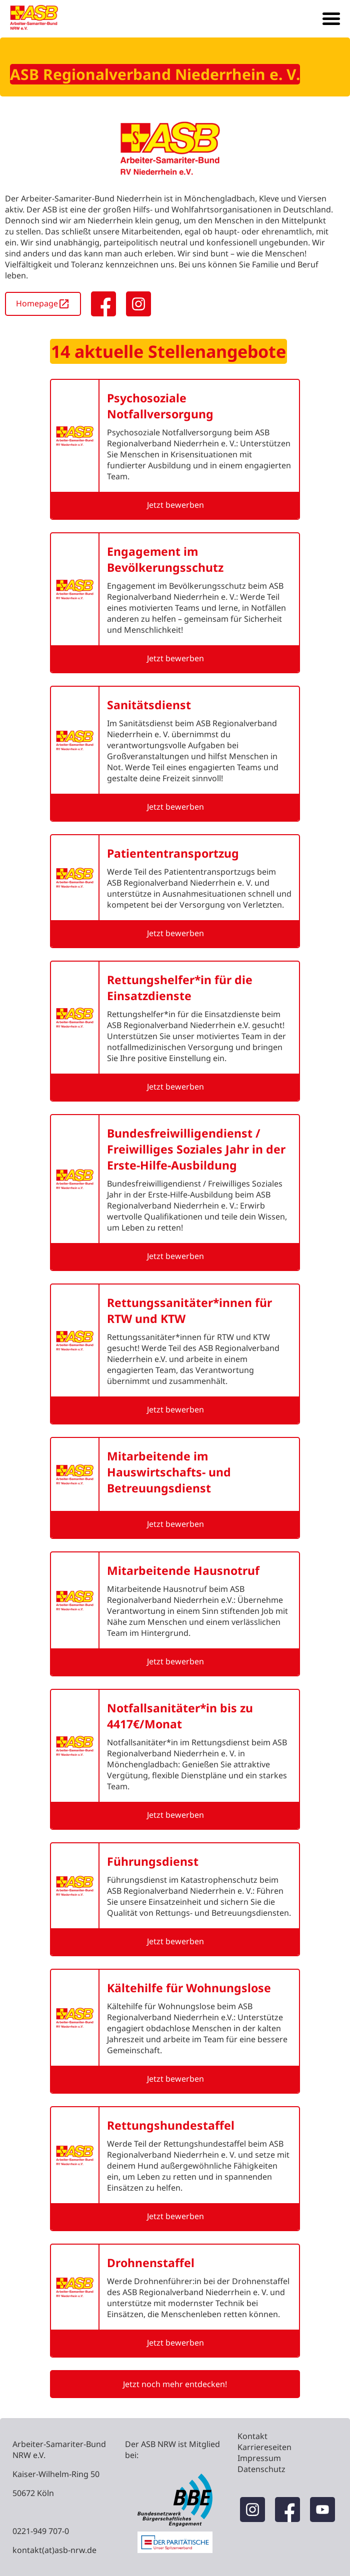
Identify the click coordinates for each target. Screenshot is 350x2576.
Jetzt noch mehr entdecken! (175, 2384)
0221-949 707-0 (40, 2531)
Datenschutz (262, 2469)
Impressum (259, 2458)
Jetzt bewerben (175, 504)
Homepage (43, 304)
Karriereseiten (265, 2447)
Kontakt (253, 2436)
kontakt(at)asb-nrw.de (54, 2550)
